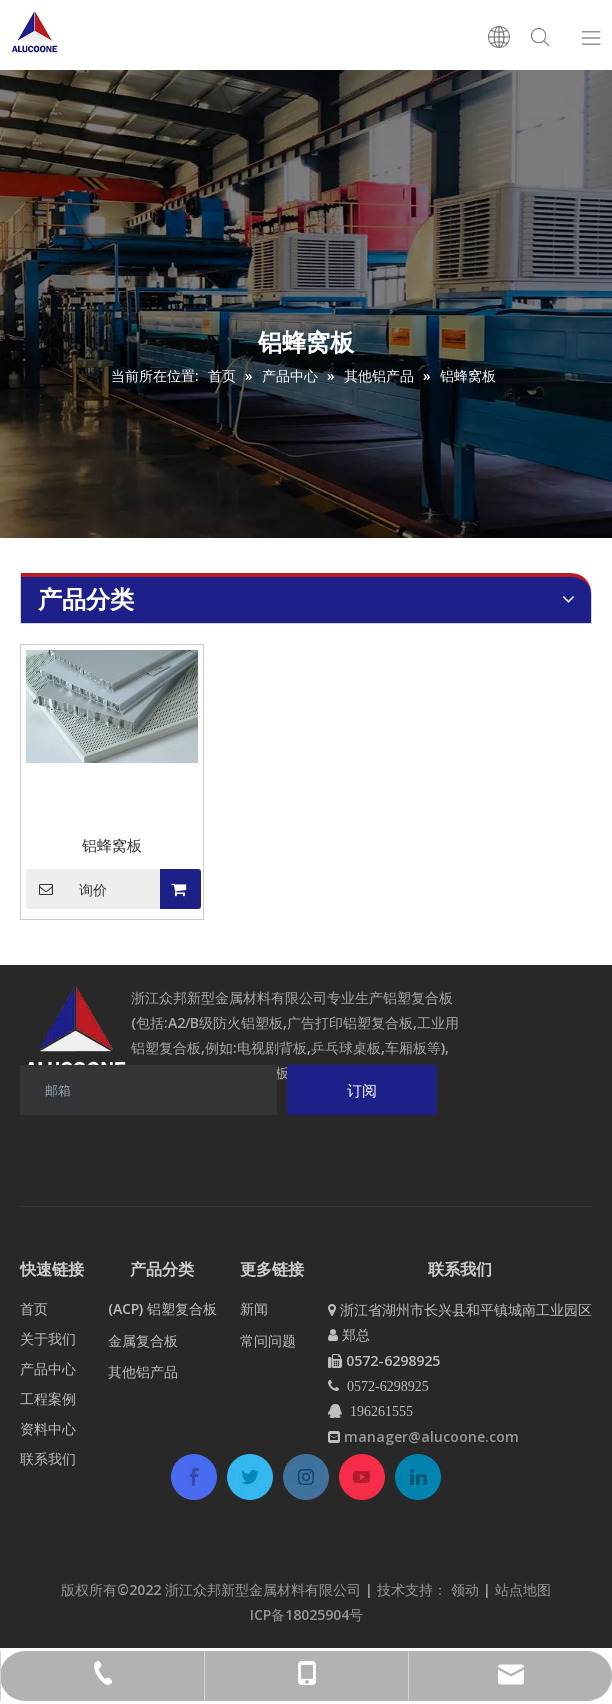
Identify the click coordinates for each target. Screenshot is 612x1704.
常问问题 (268, 1340)
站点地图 (523, 1589)
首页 (34, 1308)
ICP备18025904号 (306, 1614)
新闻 (254, 1308)
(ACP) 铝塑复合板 (162, 1308)
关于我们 (48, 1338)
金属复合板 (143, 1340)
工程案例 (48, 1398)
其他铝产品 (143, 1371)
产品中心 (48, 1368)
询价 (66, 889)
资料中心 (48, 1428)
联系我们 (48, 1458)
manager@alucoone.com (431, 1436)
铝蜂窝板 (112, 845)
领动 (467, 1589)
